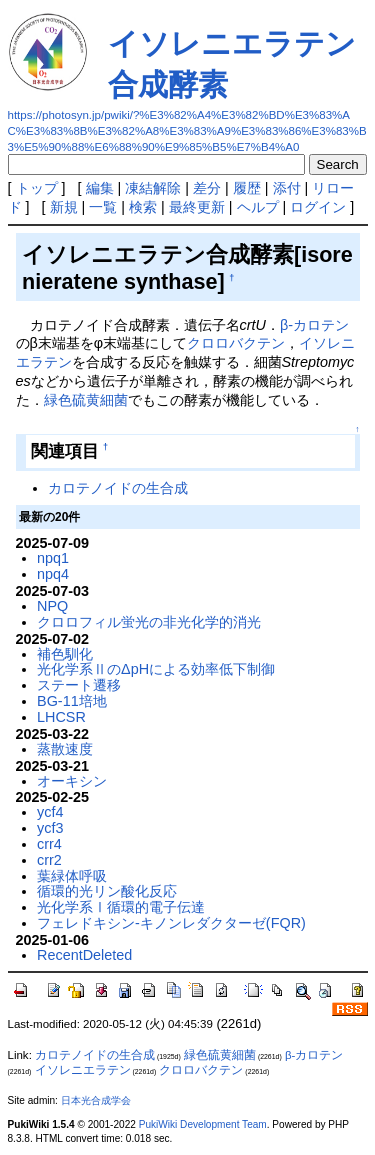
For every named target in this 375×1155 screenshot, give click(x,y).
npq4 (53, 574)
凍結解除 (153, 188)
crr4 (49, 844)
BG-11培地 (72, 701)
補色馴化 (65, 654)
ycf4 (50, 812)
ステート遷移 (79, 685)
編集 (100, 188)
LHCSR (61, 717)
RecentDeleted (84, 955)
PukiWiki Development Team (203, 1124)
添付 (287, 188)
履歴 (247, 188)
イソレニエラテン (83, 1070)
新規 (64, 207)
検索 (143, 207)
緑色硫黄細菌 (86, 400)
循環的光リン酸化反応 (107, 891)
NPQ (52, 606)
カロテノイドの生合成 (118, 488)
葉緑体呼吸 (72, 876)
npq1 (53, 558)
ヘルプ (258, 207)
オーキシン (72, 781)
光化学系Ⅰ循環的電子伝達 (121, 907)
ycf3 (50, 828)
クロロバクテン (236, 343)
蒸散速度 (65, 749)
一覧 (103, 207)
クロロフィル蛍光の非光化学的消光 (149, 622)
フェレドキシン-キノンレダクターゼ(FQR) (171, 923)
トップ (37, 188)
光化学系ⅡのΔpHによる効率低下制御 (156, 669)
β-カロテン (314, 325)
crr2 (49, 860)
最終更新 (197, 207)
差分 (207, 188)
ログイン (318, 207)
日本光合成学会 (96, 1100)
